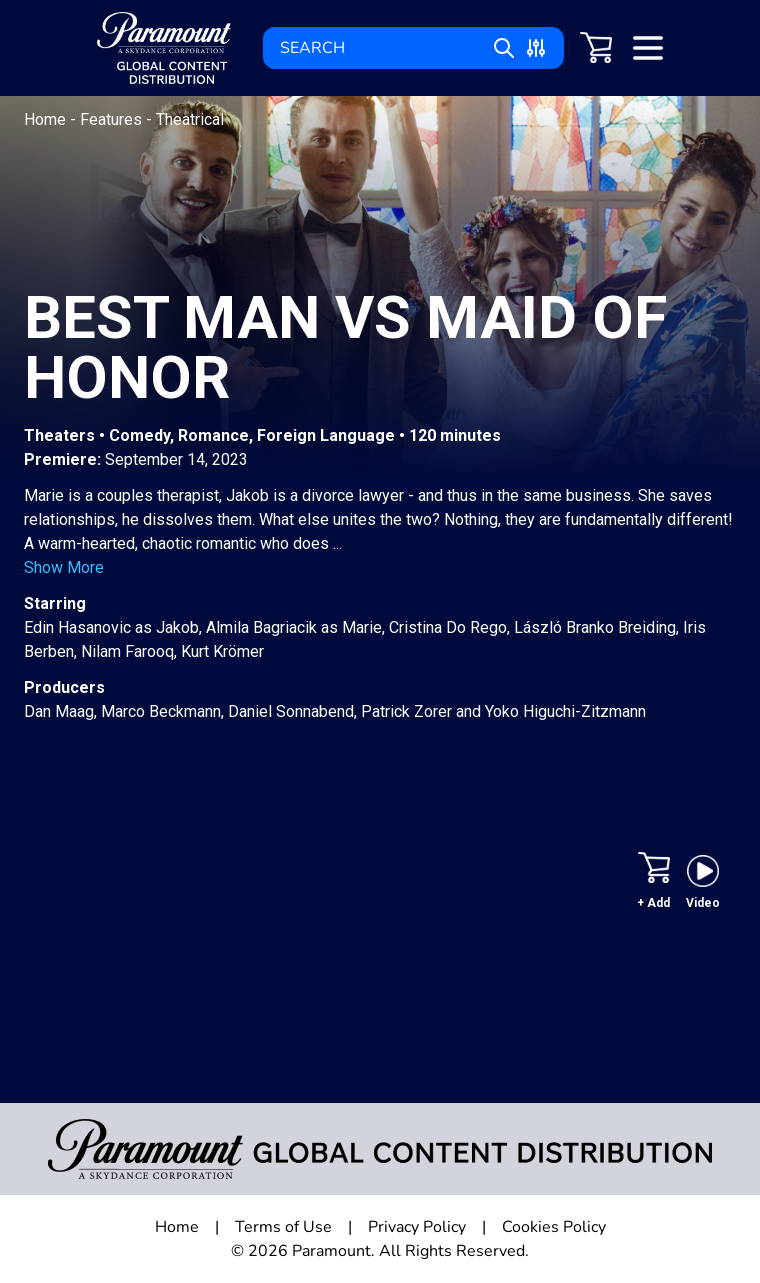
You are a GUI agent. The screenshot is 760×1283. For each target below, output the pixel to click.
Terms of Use (283, 1227)
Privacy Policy (417, 1227)
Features (113, 119)
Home (47, 119)
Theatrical (190, 119)
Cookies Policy (554, 1227)
